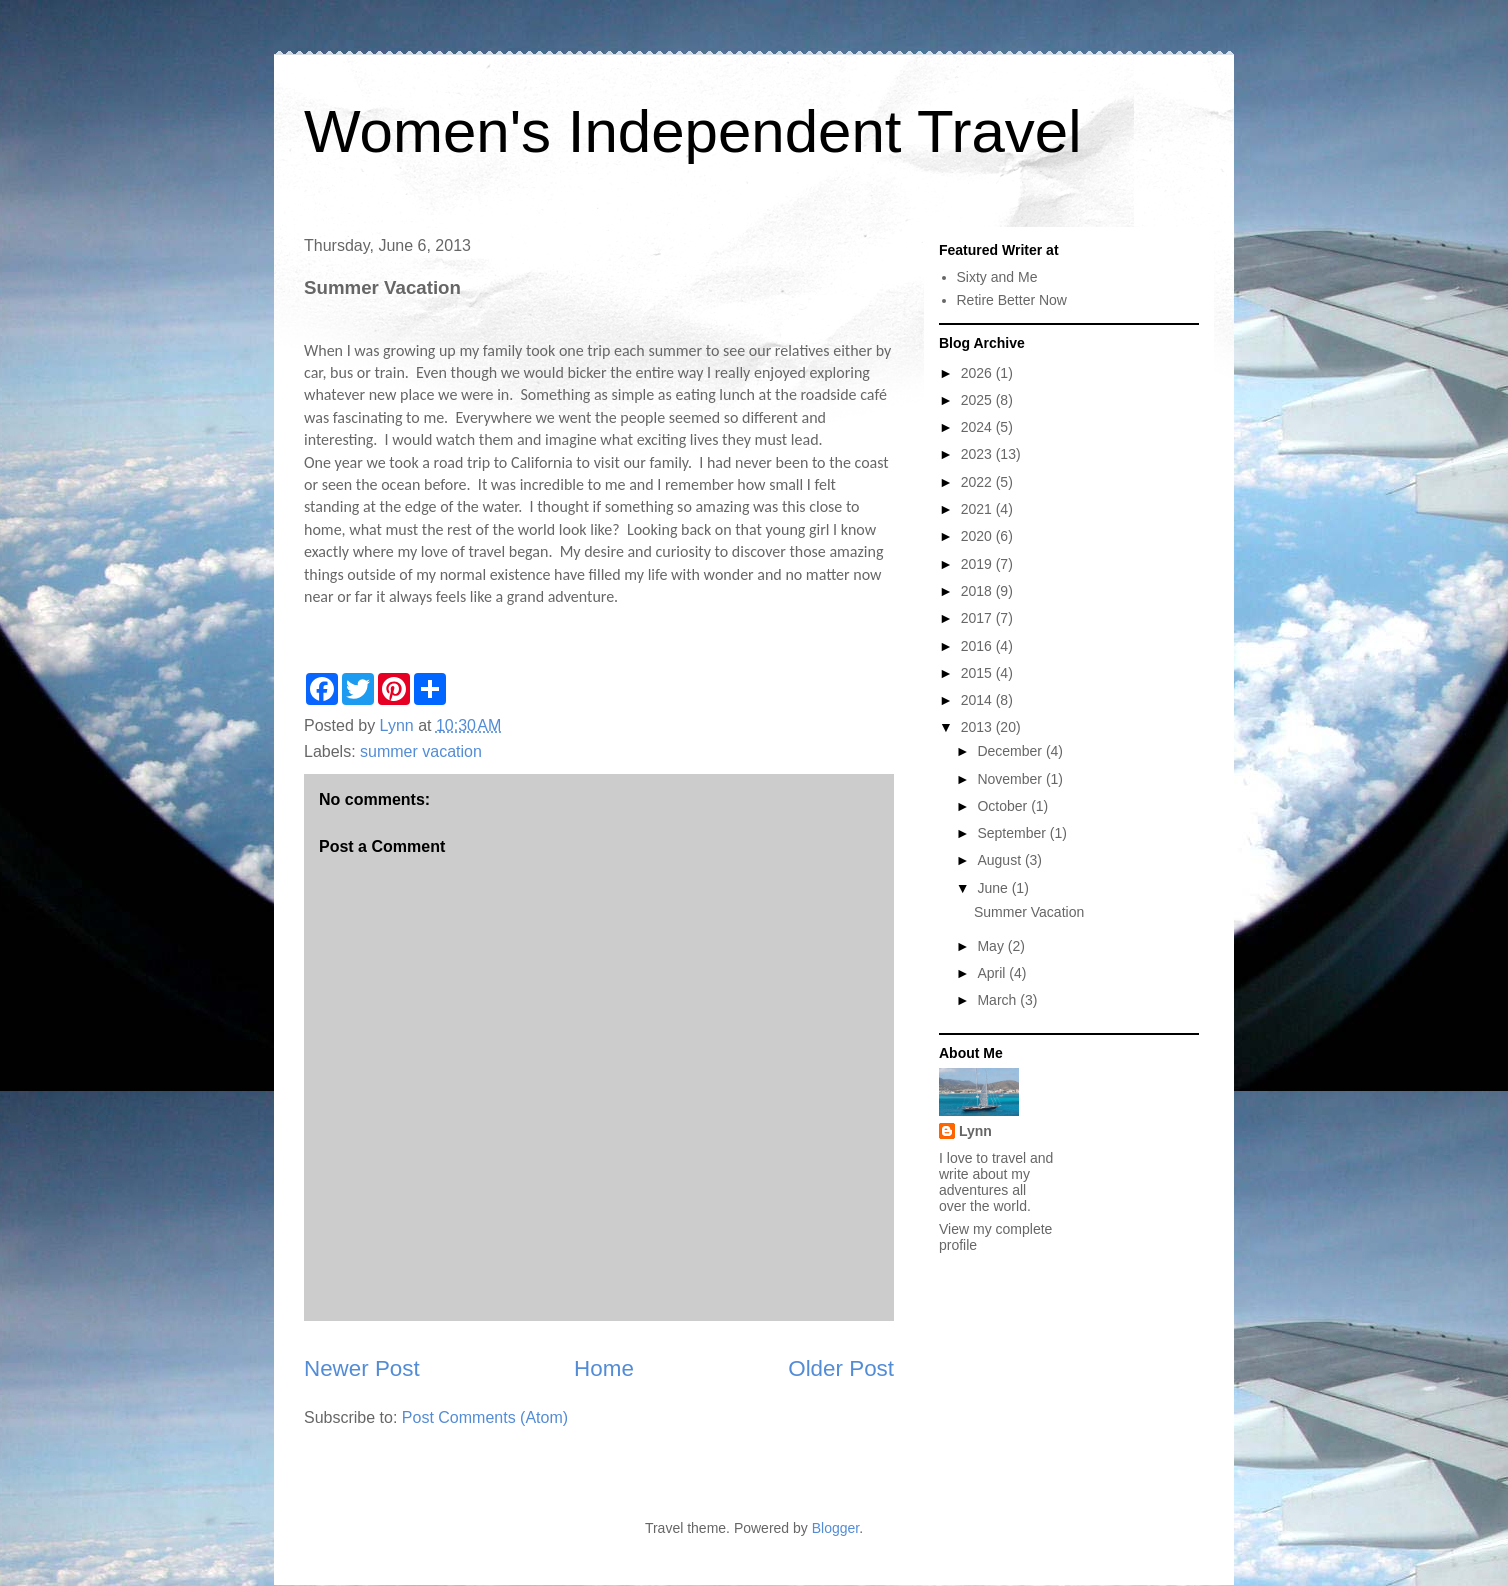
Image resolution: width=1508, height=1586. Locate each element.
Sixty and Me (997, 277)
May (992, 946)
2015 (978, 673)
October (1004, 806)
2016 (978, 646)
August (1000, 860)
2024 (978, 427)
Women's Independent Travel (692, 131)
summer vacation (421, 751)
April (993, 973)
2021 (978, 509)
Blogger (835, 1528)
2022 (978, 482)
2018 (978, 591)
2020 (978, 536)
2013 (978, 727)
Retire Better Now (1012, 300)
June (994, 888)
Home (604, 1368)
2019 (978, 564)
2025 (978, 400)
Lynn (975, 1131)
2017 (978, 618)
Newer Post (362, 1368)
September (1013, 833)
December (1011, 751)
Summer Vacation (1029, 912)
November (1011, 779)
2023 (978, 454)
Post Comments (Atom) (485, 1417)
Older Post (841, 1368)
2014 (978, 700)
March (998, 1000)
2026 (978, 373)
